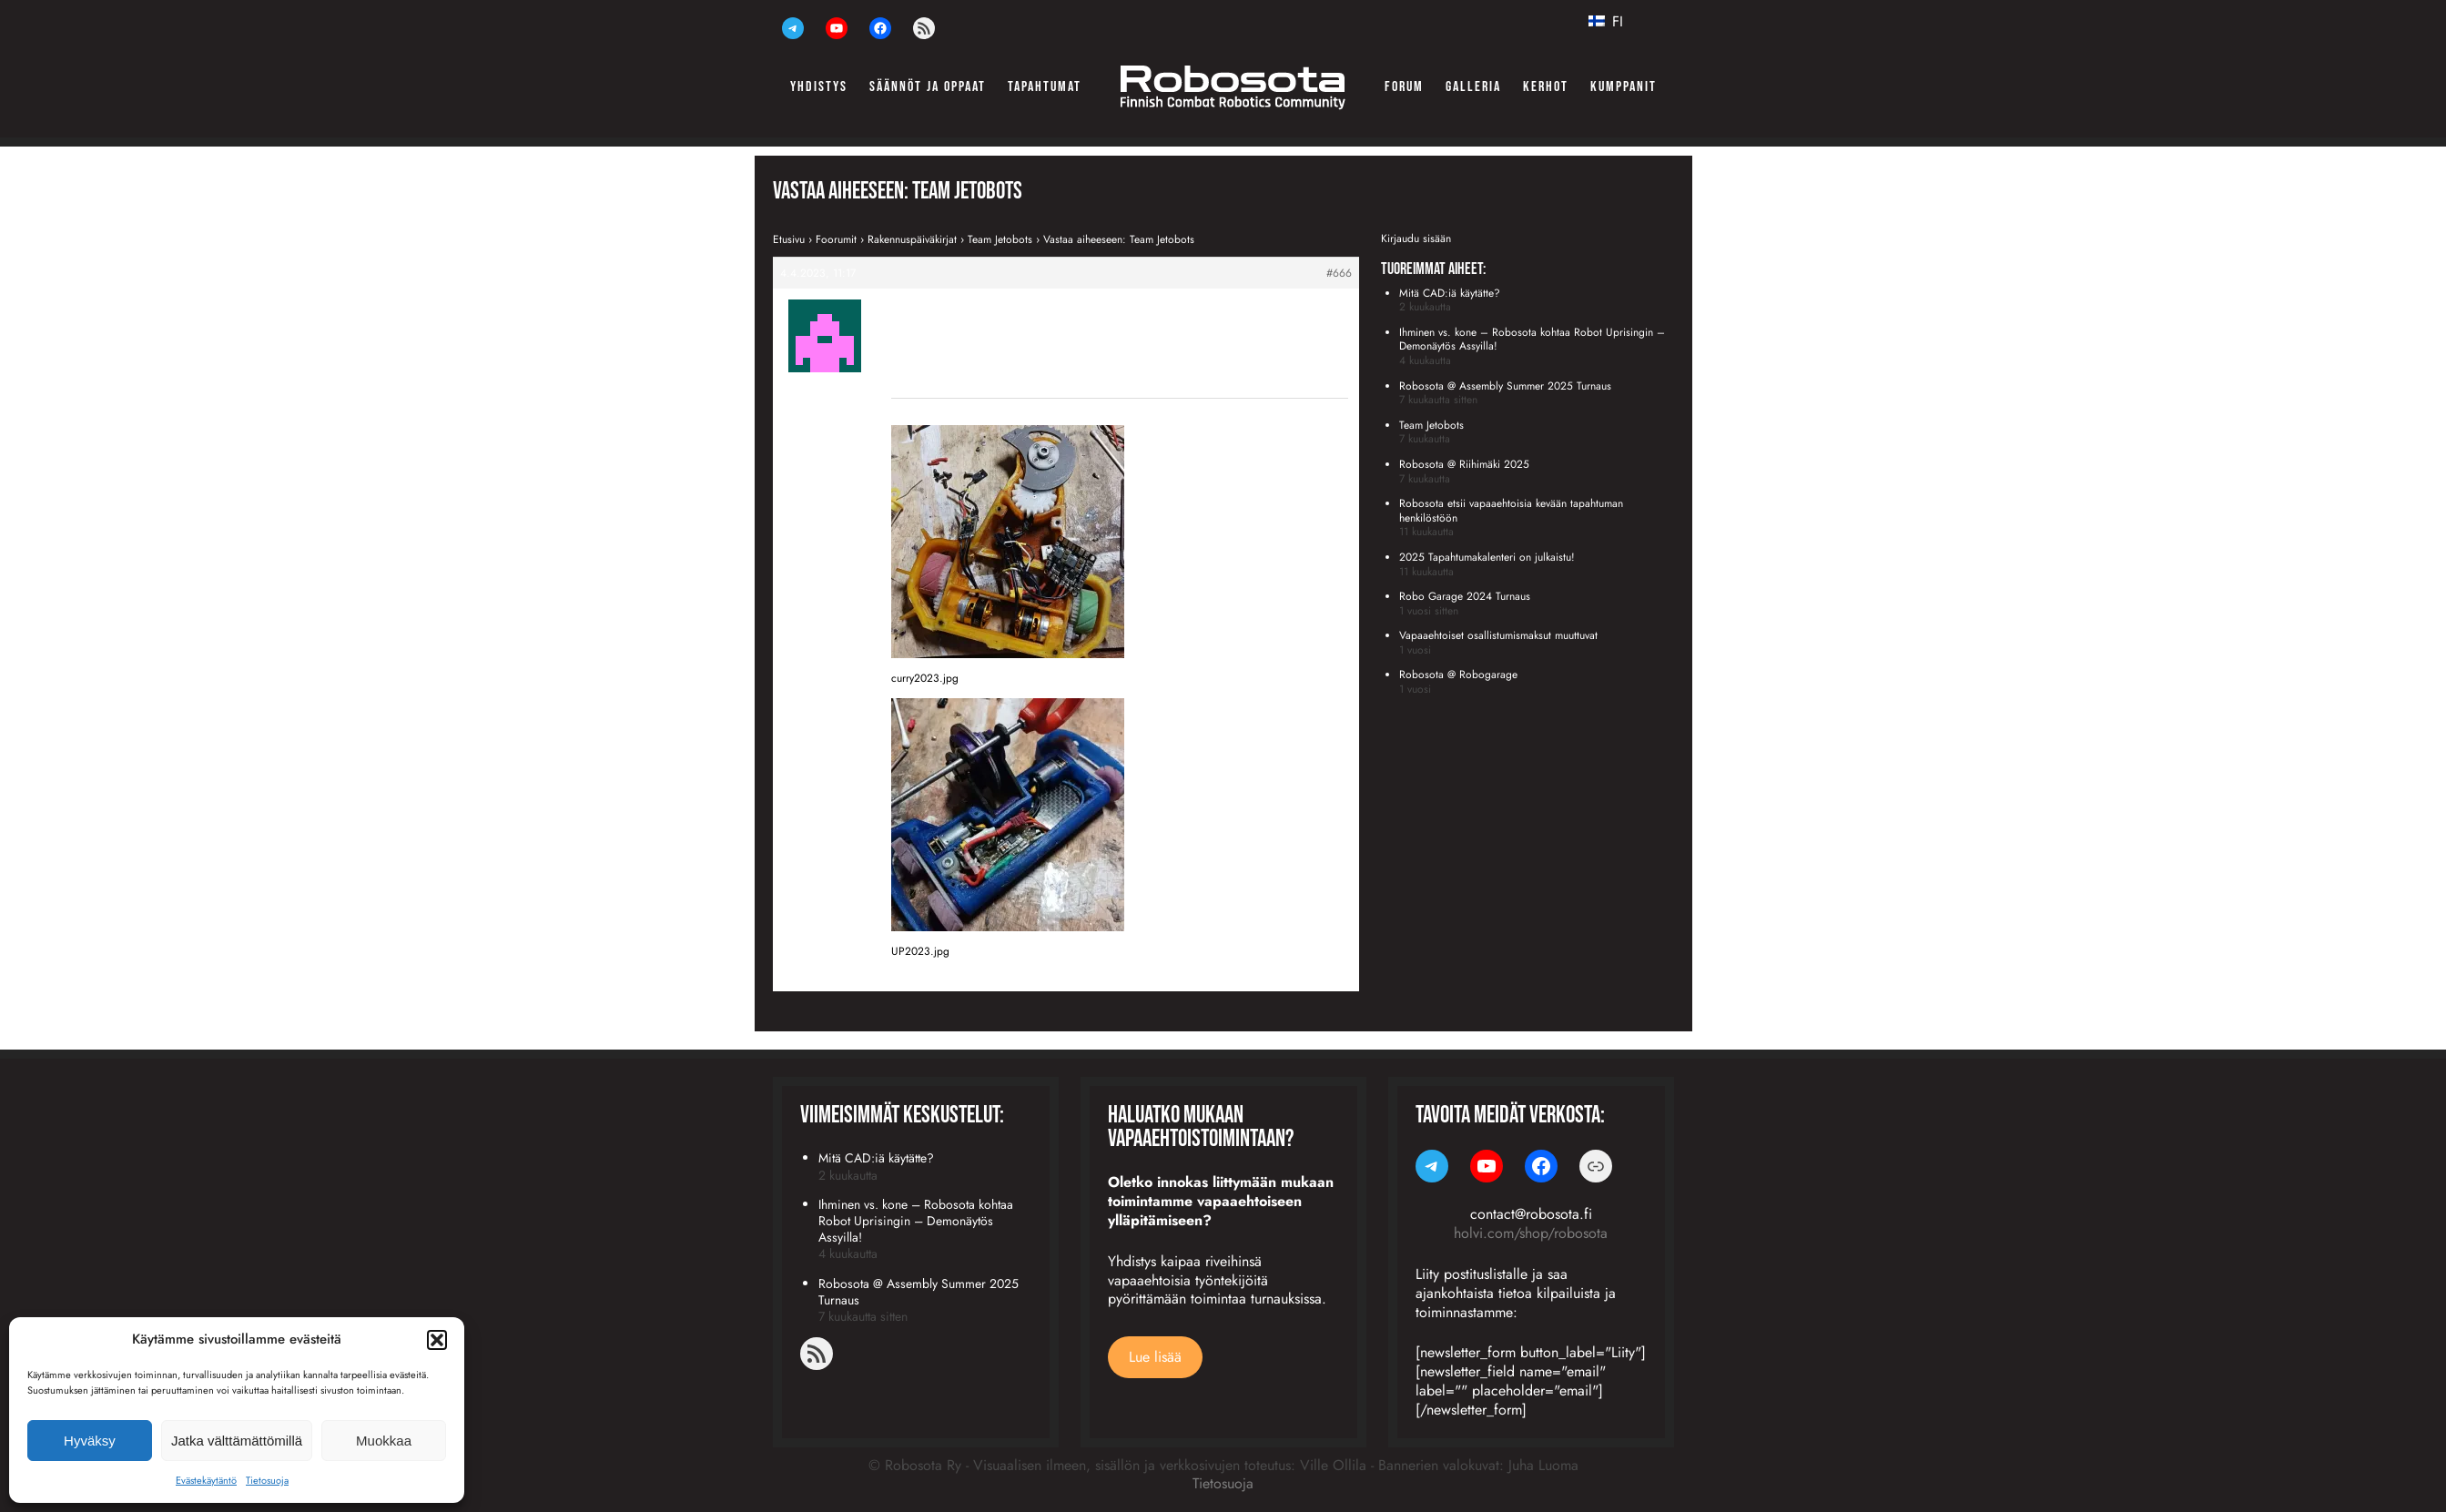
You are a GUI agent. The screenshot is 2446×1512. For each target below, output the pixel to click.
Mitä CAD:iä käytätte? (1449, 293)
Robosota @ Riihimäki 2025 (1464, 464)
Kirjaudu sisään (1416, 238)
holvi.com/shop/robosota (1531, 1233)
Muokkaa (383, 1440)
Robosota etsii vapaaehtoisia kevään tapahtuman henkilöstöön (1511, 510)
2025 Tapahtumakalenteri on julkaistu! (1487, 557)
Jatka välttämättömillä (236, 1440)
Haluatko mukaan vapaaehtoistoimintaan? (1201, 1127)
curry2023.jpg (925, 678)
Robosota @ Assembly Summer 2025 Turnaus (1505, 386)
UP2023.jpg (920, 951)
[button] (437, 1340)
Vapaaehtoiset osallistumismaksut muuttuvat (1498, 635)
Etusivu (789, 239)
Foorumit (836, 239)
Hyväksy (90, 1440)
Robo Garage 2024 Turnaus (1464, 596)
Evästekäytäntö (206, 1480)
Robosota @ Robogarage (1458, 674)
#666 (1339, 273)
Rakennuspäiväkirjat (912, 239)
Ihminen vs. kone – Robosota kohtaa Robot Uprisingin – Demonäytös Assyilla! (1532, 339)
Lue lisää (1155, 1356)
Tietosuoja (267, 1480)
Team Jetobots (1000, 239)
